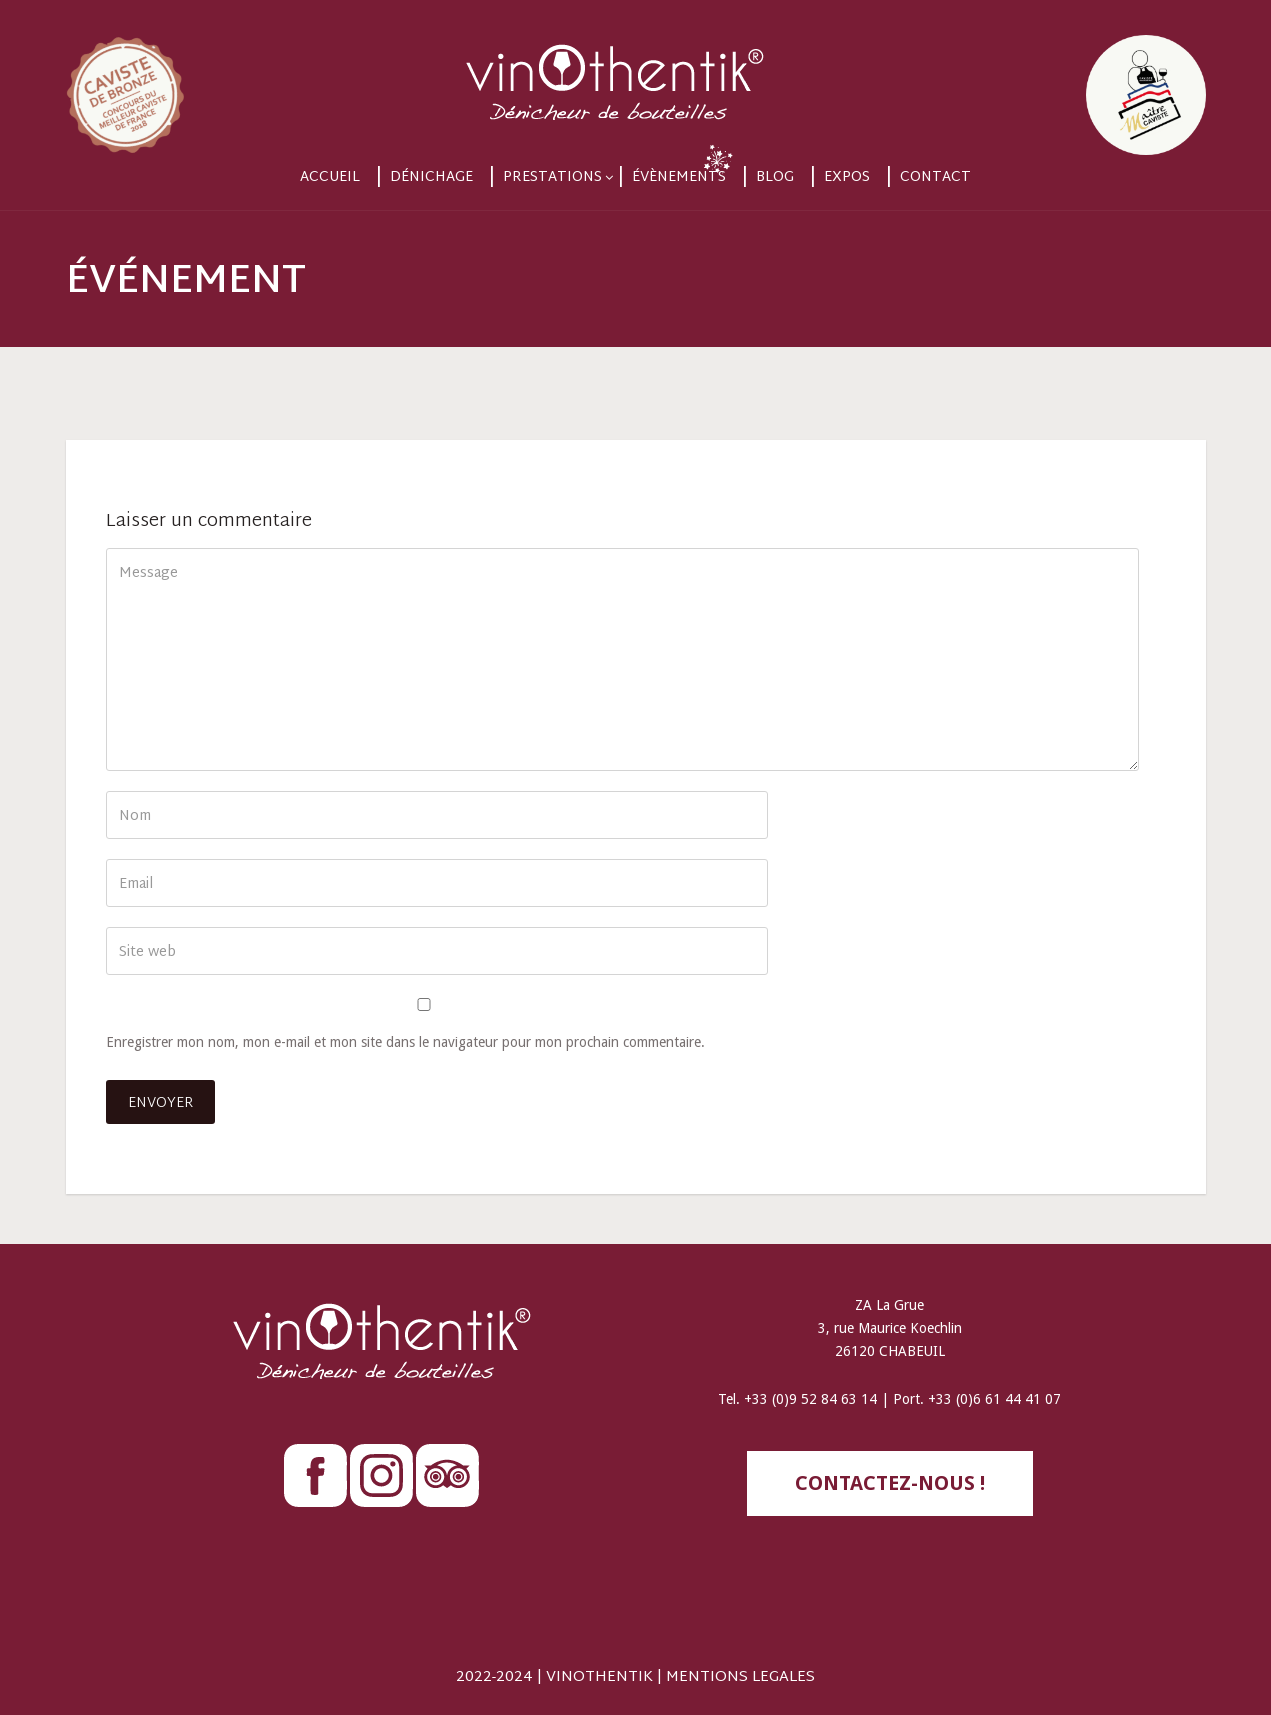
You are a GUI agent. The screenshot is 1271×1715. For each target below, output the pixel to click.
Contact (935, 177)
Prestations (552, 177)
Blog (775, 177)
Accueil (330, 177)
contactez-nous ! (890, 1483)
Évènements (679, 177)
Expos (847, 177)
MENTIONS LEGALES (740, 1677)
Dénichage (431, 177)
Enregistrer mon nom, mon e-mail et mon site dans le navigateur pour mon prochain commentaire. (405, 1042)
